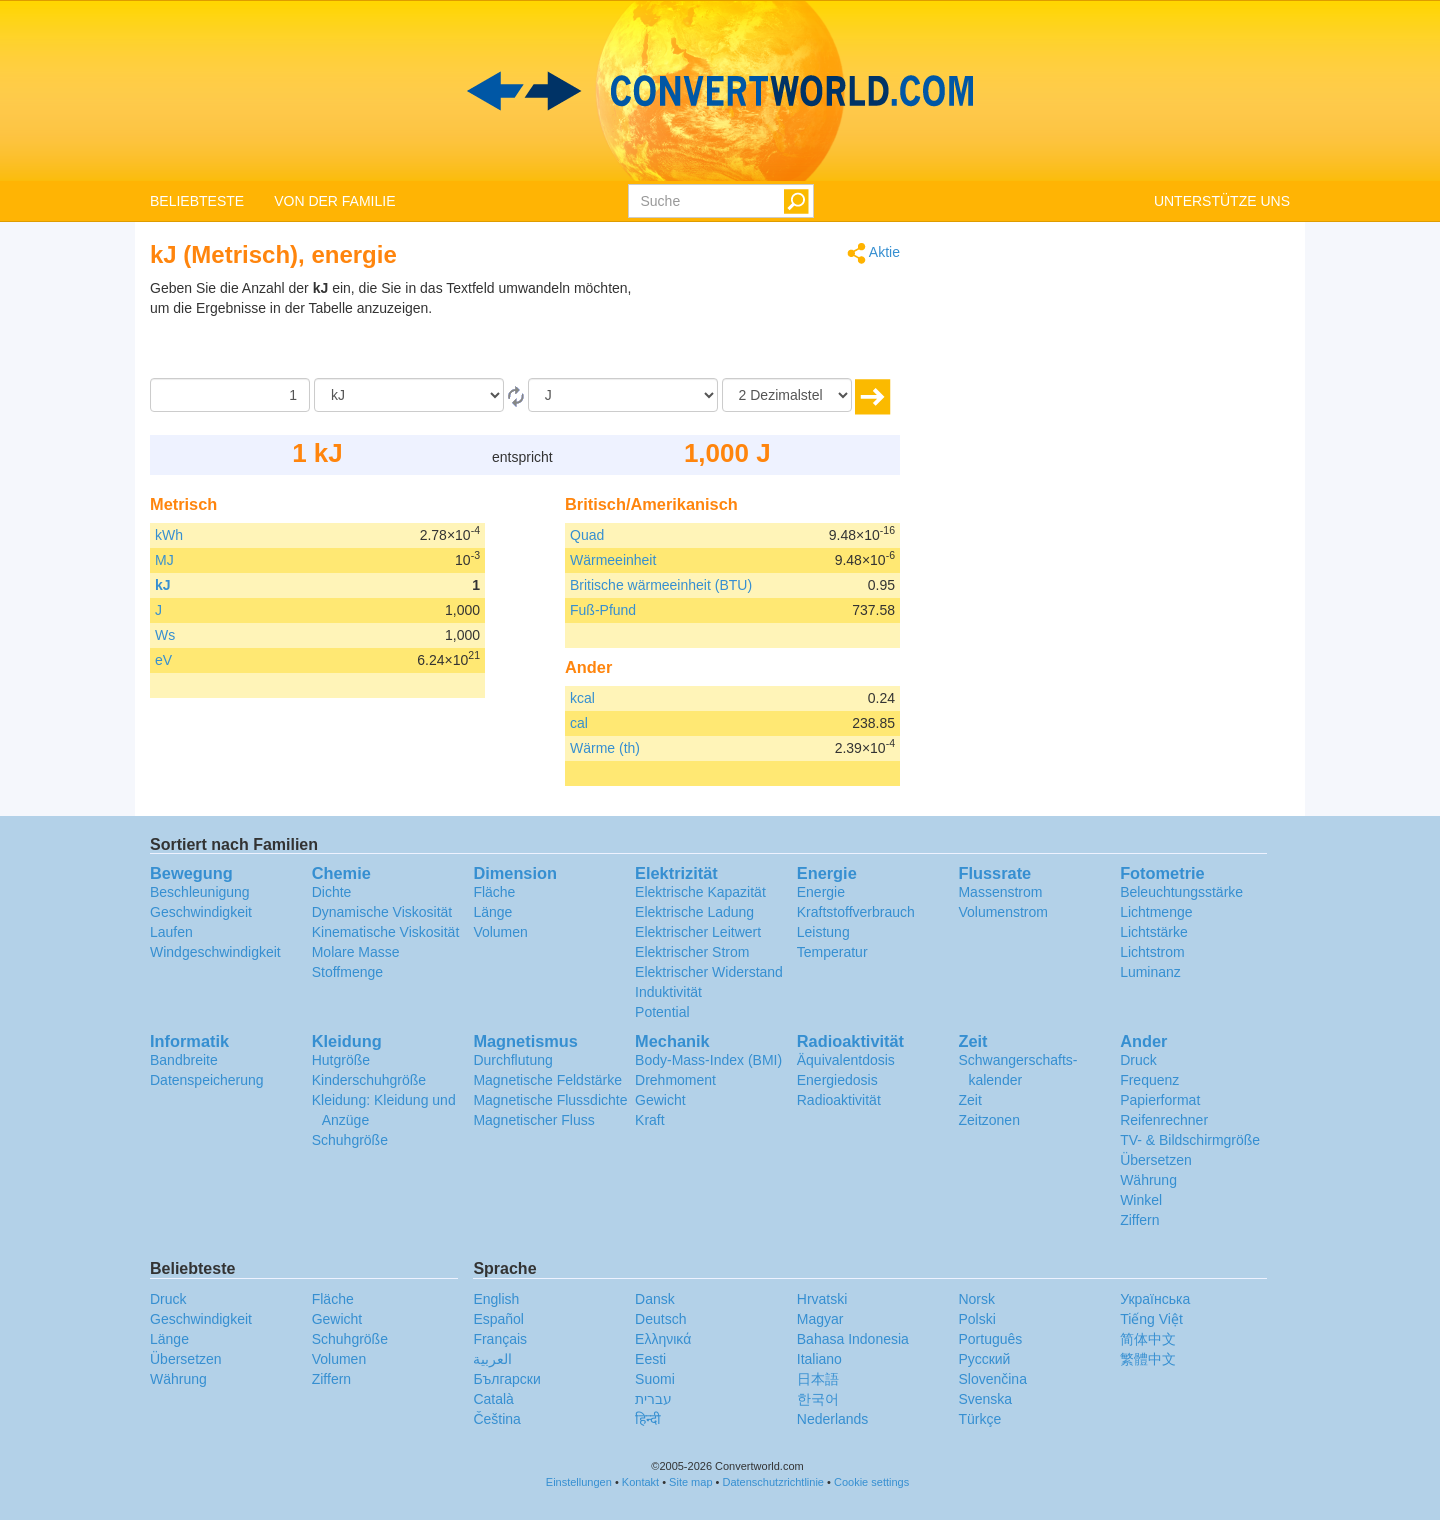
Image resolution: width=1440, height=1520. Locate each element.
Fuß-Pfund (603, 610)
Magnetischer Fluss (533, 1120)
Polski (976, 1319)
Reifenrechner (1164, 1120)
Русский (984, 1359)
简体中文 (1148, 1339)
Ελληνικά (663, 1339)
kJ (163, 585)
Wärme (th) (605, 748)
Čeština (496, 1419)
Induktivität (668, 992)
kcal (582, 698)
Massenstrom (1000, 892)
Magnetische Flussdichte (550, 1100)
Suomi (655, 1379)
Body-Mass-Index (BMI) (708, 1060)
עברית (653, 1399)
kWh (169, 535)
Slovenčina (992, 1379)
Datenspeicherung (207, 1080)
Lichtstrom (1152, 952)
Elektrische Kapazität (700, 892)
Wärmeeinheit (613, 560)
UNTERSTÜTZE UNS (1222, 201)
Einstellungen (579, 1482)
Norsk (976, 1299)
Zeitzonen (988, 1120)
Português (990, 1339)
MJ (164, 560)
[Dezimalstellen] (787, 395)
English (496, 1299)
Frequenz (1149, 1080)
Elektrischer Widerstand (709, 972)
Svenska (985, 1399)
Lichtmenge (1156, 912)
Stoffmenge (347, 972)
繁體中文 (1148, 1359)
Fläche (494, 892)
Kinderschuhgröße (369, 1080)
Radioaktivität (839, 1100)
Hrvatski (822, 1299)
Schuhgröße (350, 1140)
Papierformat (1160, 1100)
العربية (492, 1359)
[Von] (409, 395)
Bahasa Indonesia (853, 1339)
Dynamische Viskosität (382, 912)
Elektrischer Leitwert (698, 932)
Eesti (650, 1359)
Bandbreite (184, 1060)
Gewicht (660, 1100)
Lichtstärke (1154, 932)
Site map (690, 1482)
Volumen (500, 932)
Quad (587, 535)
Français (500, 1339)
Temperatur (832, 952)
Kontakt (640, 1482)
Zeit (969, 1100)
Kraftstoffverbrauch (856, 912)
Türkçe (979, 1419)
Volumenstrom (1002, 912)
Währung (1148, 1180)
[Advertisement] (775, 328)
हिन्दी (648, 1419)
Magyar (820, 1319)
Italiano (819, 1359)
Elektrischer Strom (692, 952)
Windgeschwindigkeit (215, 952)
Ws (165, 635)
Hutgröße (341, 1060)
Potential (662, 1012)
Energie (821, 892)
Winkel (1141, 1200)
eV (163, 660)
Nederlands (833, 1419)
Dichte (332, 892)
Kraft (650, 1120)
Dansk (655, 1299)
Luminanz (1150, 972)
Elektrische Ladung (694, 912)
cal (579, 723)
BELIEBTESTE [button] (197, 201)
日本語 (818, 1379)
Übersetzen (1156, 1160)
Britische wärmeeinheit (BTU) (661, 585)
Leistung (823, 932)
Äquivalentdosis (846, 1060)
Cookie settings (871, 1482)
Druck (1138, 1060)
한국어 (818, 1399)
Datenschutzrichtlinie (774, 1482)
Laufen (171, 932)
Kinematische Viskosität (386, 932)
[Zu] (623, 395)
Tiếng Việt (1151, 1319)
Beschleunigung (200, 892)
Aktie (873, 253)
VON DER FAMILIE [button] (334, 201)
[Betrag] (230, 395)
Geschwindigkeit (201, 912)
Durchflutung (512, 1060)
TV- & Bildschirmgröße (1190, 1140)
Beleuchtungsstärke (1181, 892)
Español (498, 1319)
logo (720, 91)
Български (506, 1379)
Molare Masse (356, 952)
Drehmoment (675, 1080)
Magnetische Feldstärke (547, 1080)
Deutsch (660, 1319)
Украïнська (1155, 1299)
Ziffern (1139, 1220)
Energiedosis (837, 1080)
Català (493, 1399)
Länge (492, 912)
